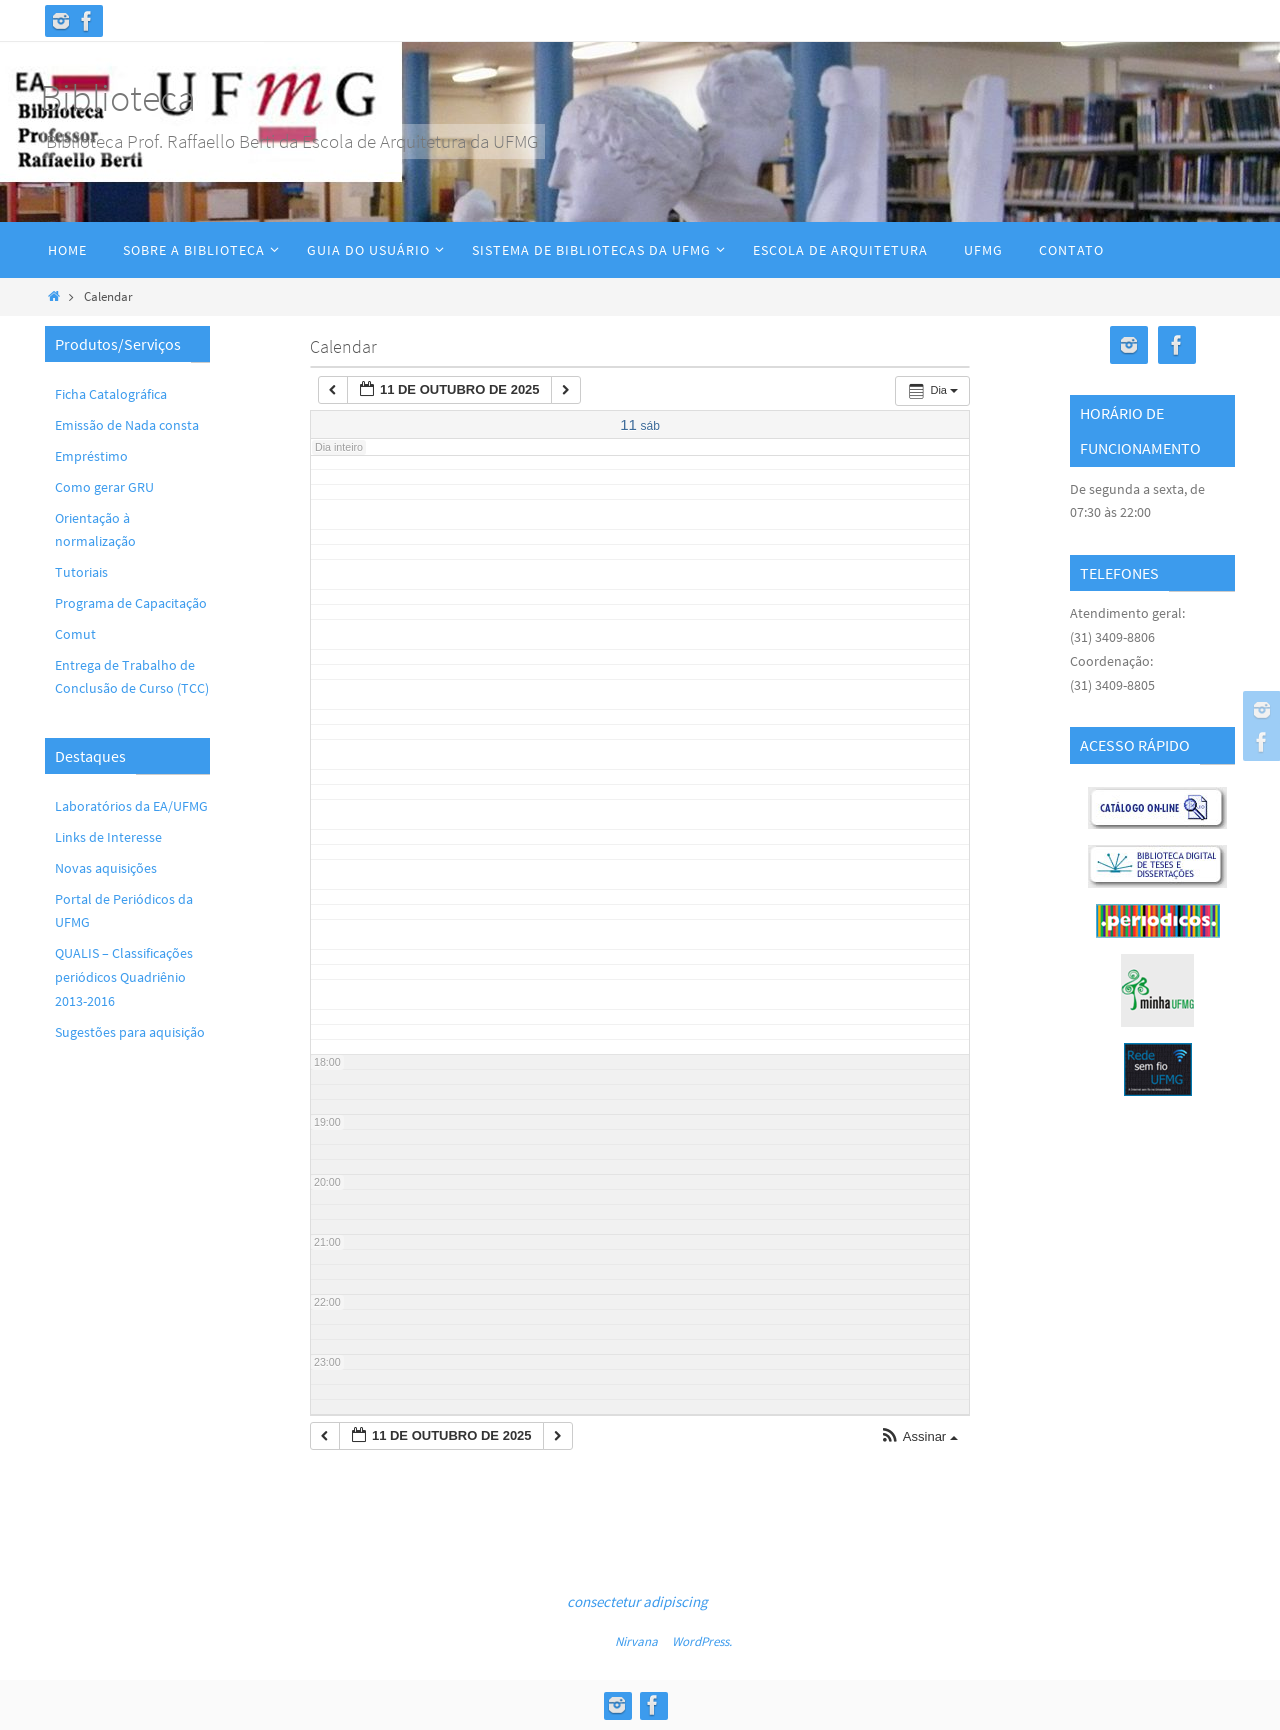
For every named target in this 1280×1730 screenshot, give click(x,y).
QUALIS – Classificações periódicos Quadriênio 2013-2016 (124, 977)
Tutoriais (81, 572)
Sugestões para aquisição (130, 1032)
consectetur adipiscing (637, 1601)
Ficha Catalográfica (111, 394)
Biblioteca (118, 97)
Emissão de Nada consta (127, 425)
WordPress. (702, 1641)
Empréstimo (91, 456)
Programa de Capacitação (131, 603)
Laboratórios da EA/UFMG (131, 806)
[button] (919, 1437)
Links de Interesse (108, 837)
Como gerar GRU (104, 487)
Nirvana (636, 1641)
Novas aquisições (106, 868)
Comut (75, 634)
